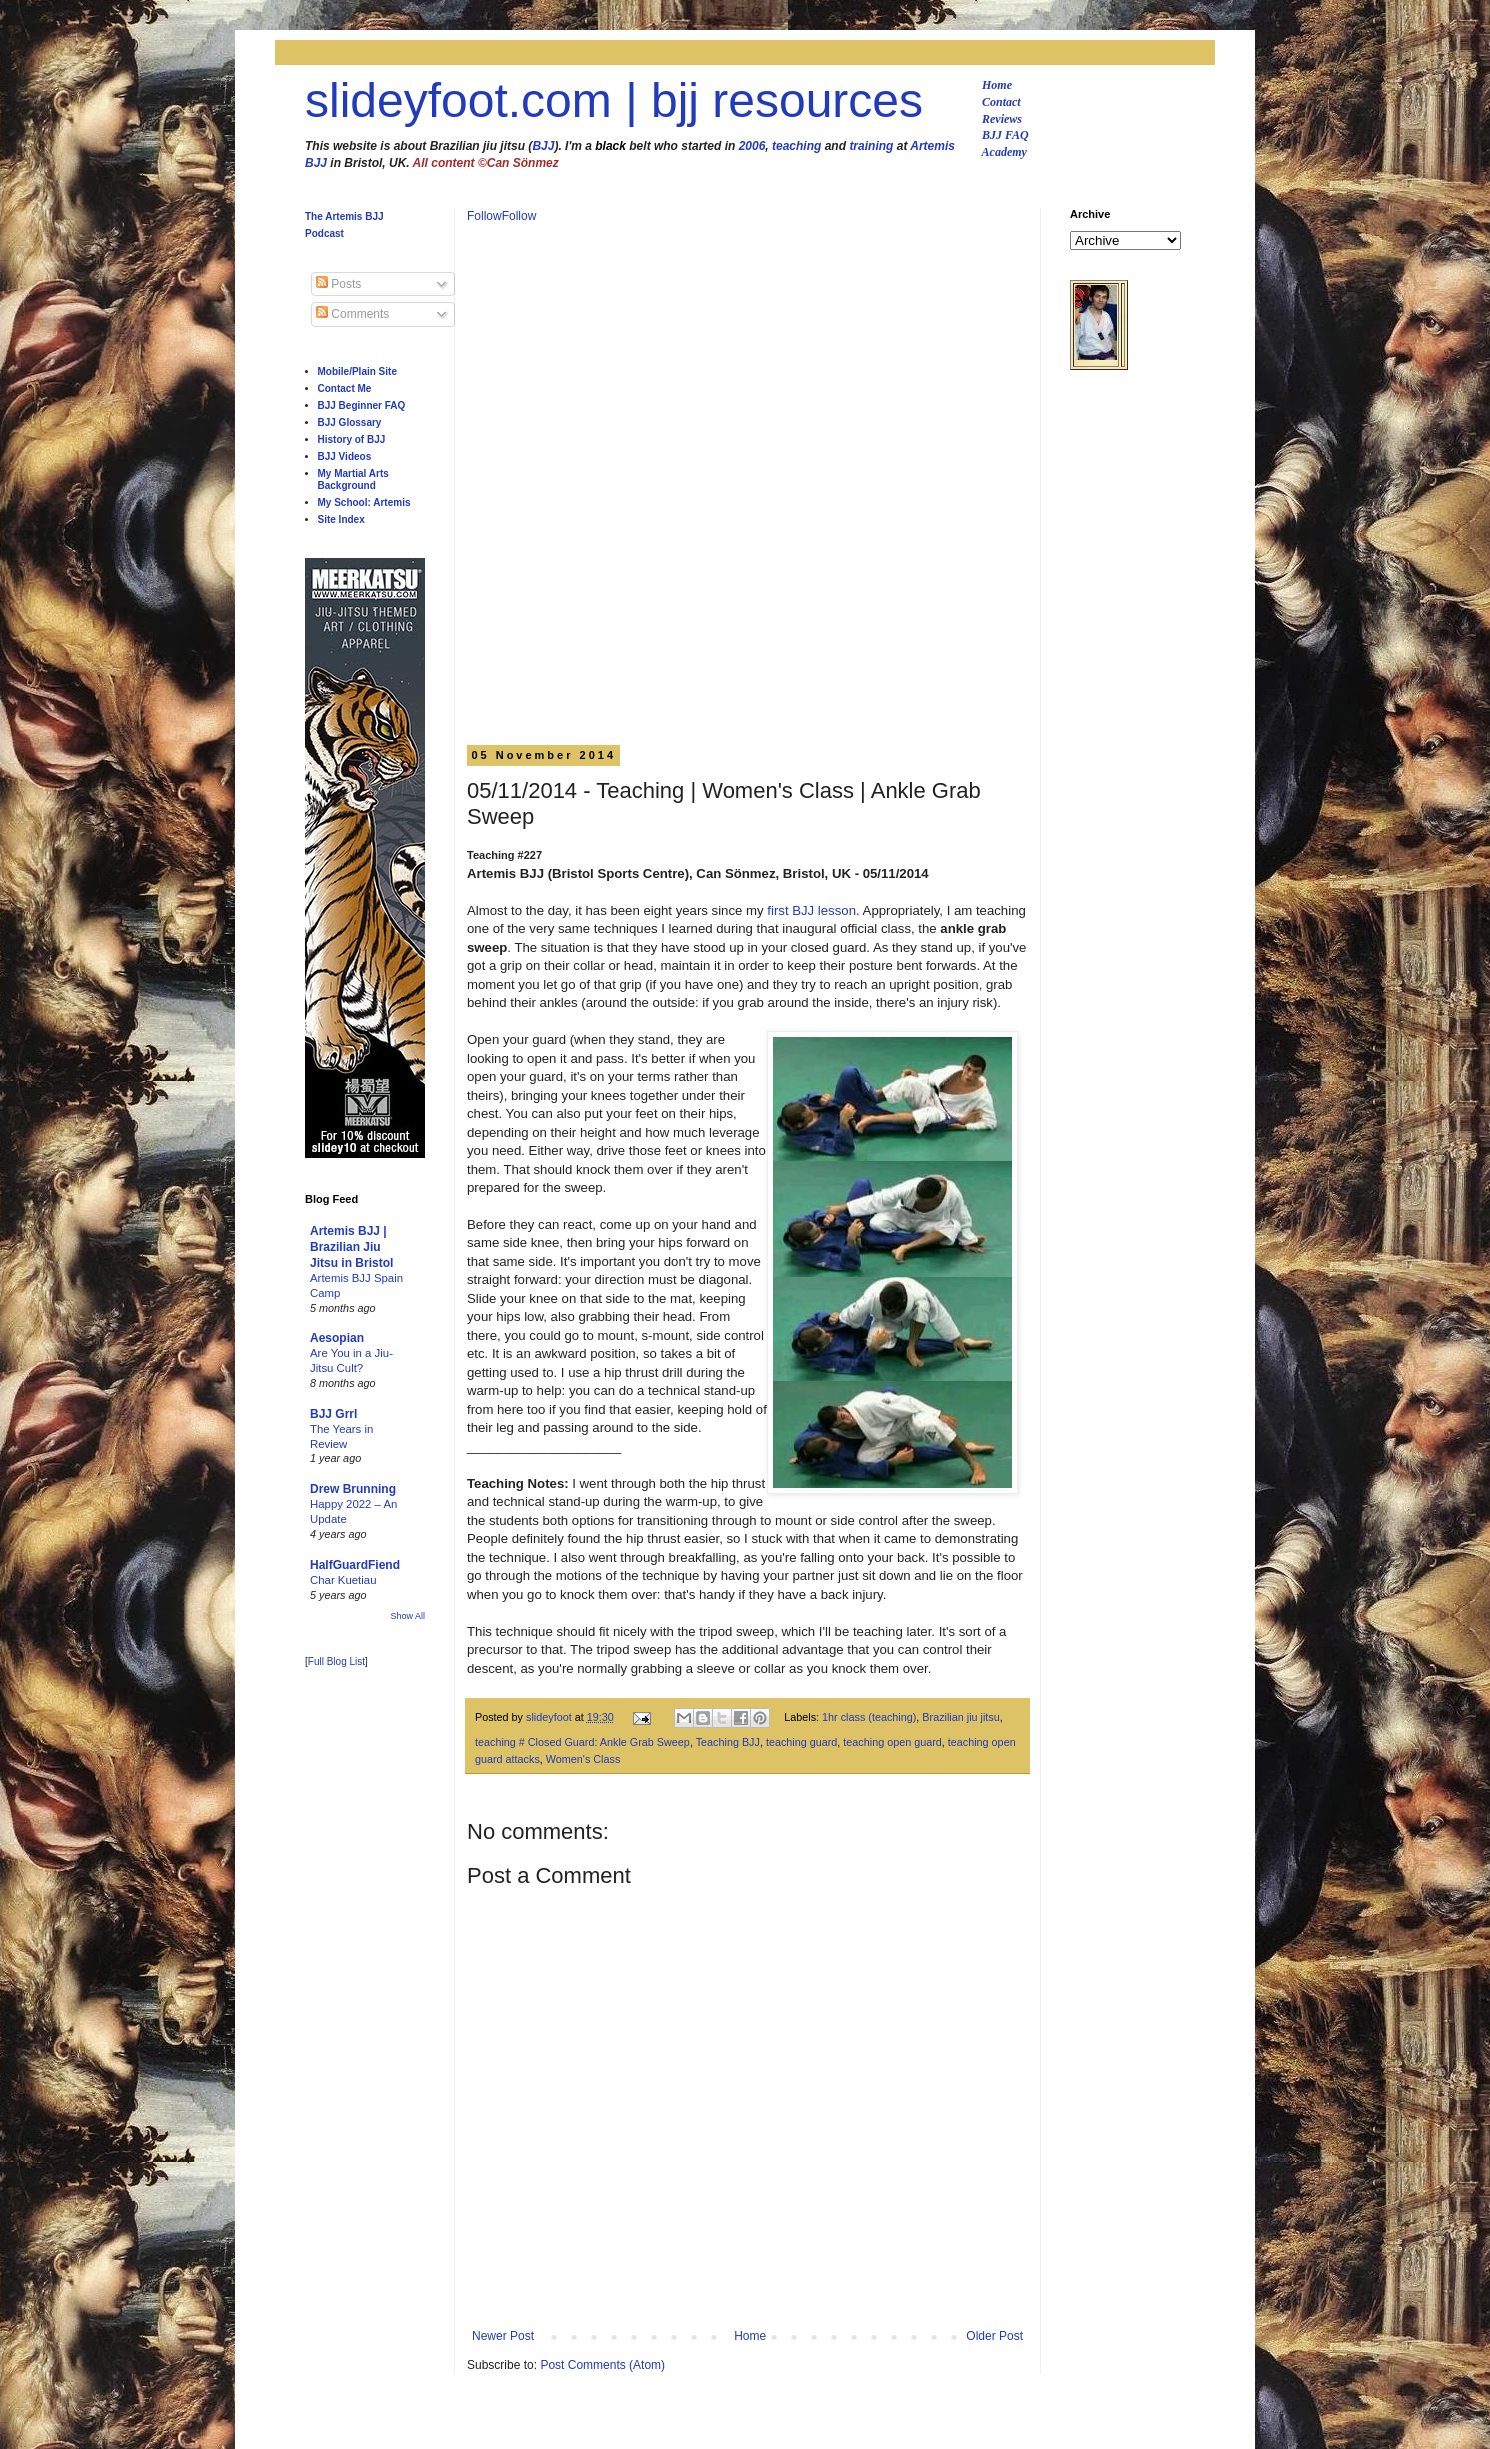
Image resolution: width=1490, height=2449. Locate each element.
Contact (1001, 102)
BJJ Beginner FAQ (362, 405)
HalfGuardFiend (355, 1565)
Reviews (1002, 119)
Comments (352, 314)
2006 (752, 146)
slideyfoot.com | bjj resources (614, 100)
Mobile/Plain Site (357, 371)
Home (997, 85)
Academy (1004, 152)
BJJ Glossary (350, 422)
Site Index (341, 519)
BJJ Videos (345, 456)
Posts (338, 284)
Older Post (994, 2336)
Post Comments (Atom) (602, 2365)
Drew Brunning (353, 1489)
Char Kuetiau (343, 1580)
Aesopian (337, 1338)
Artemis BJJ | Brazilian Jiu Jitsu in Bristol (351, 1247)
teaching (796, 146)
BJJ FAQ (1005, 135)
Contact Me (345, 388)
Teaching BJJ (728, 1742)
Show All (407, 1616)
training (871, 146)
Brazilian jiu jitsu (960, 1717)
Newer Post (503, 2336)
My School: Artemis (364, 502)
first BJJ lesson (811, 910)
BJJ (543, 146)
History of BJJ (352, 439)
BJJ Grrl (333, 1414)
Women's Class (583, 1759)
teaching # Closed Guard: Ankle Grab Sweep (582, 1742)
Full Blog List (336, 1661)
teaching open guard (892, 1742)
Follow (484, 216)
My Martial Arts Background (353, 479)
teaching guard (801, 1742)
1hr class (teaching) (869, 1717)
